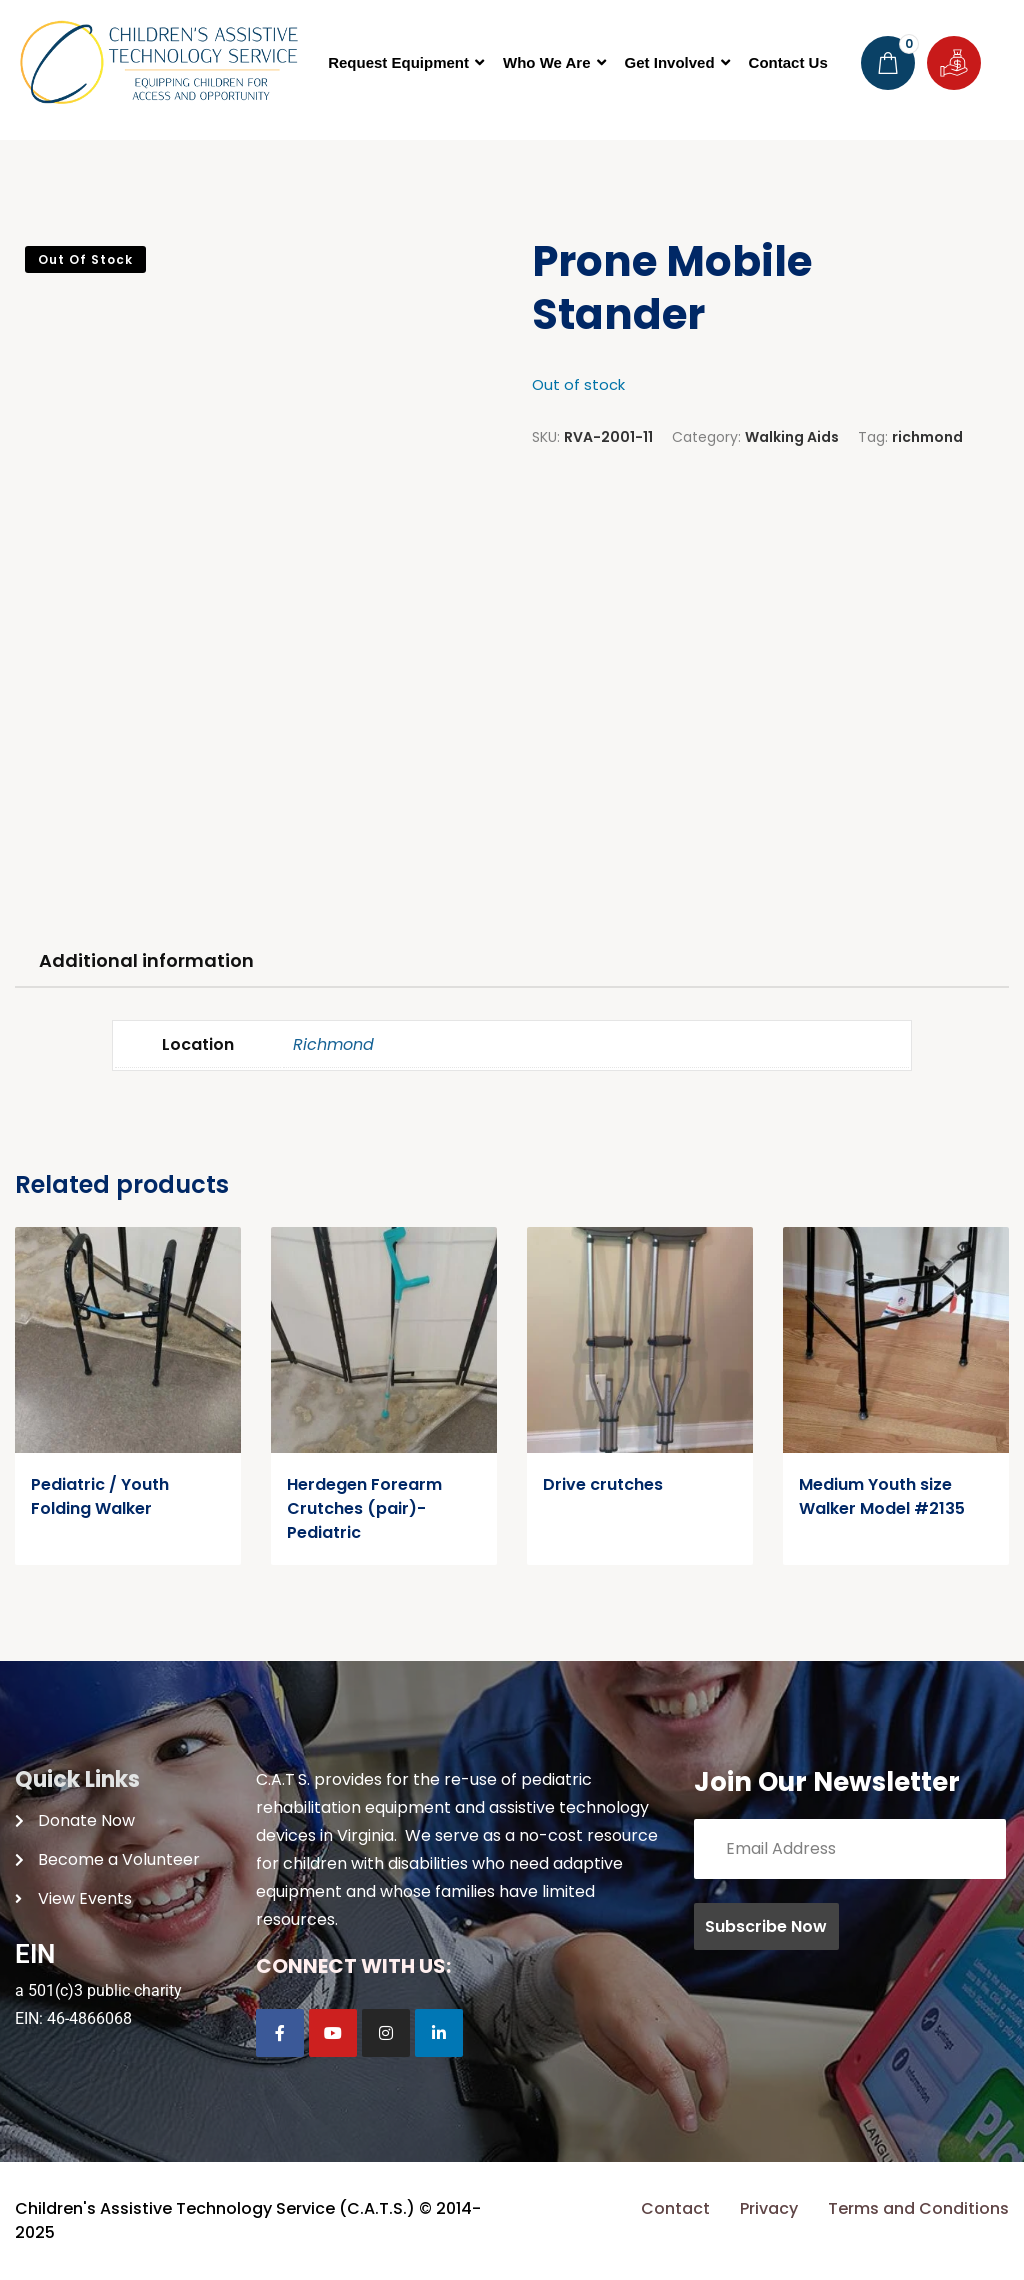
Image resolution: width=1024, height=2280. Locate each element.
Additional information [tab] (146, 960)
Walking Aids (792, 437)
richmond (927, 437)
